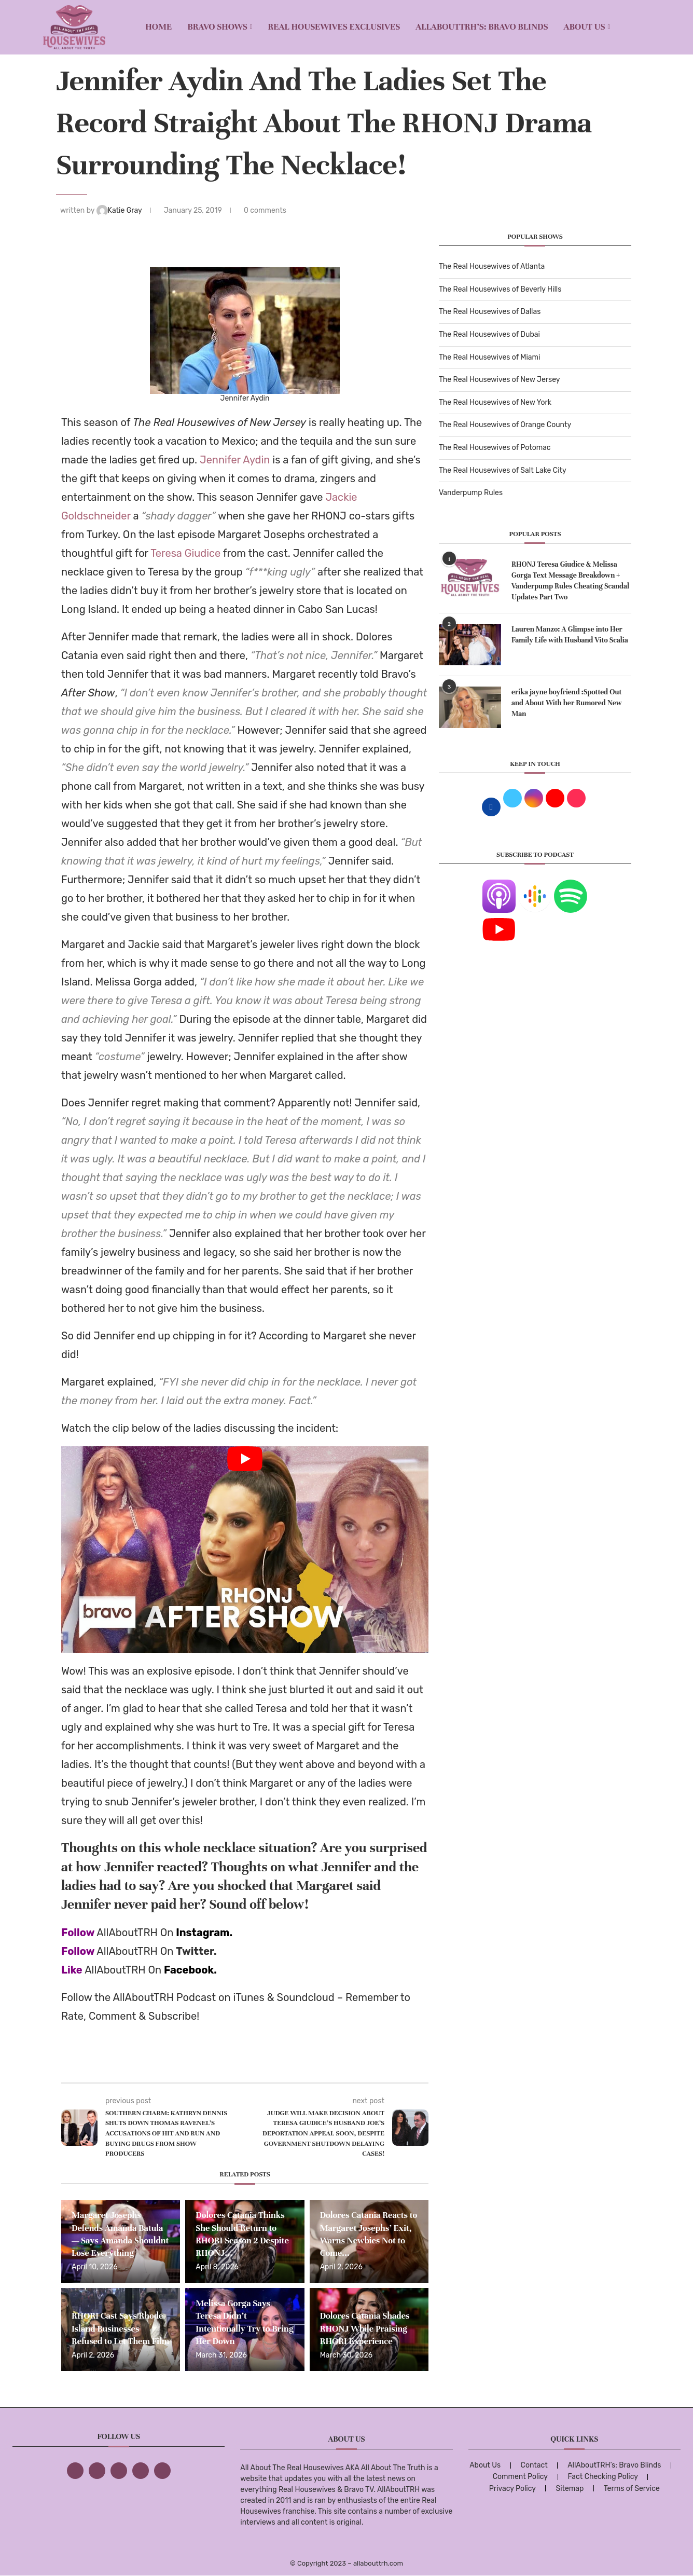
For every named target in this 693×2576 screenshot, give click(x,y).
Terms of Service (632, 2488)
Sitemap (570, 2488)
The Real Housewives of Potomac (495, 447)
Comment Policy (520, 2476)
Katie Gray (120, 210)
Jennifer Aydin (235, 460)
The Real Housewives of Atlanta (492, 266)
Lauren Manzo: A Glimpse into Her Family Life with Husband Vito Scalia (569, 635)
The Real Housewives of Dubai (489, 334)
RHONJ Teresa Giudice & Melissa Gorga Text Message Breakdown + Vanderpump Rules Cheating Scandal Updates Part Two (570, 580)
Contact (534, 2465)
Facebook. (190, 1970)
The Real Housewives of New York (495, 402)
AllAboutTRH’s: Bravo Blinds (481, 26)
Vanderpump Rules (471, 492)
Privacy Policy (512, 2488)
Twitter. (196, 1951)
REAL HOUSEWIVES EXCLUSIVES (334, 26)
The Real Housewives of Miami (489, 357)
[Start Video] (244, 1549)
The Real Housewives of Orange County (505, 424)
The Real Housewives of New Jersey (499, 379)
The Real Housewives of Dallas (489, 311)
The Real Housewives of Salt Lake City (502, 470)
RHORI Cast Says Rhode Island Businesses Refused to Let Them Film (120, 2328)
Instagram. (204, 1932)
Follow (77, 1932)
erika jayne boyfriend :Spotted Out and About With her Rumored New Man (566, 703)
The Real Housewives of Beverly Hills (500, 289)
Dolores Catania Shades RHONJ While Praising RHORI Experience (365, 2328)
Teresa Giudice (185, 553)
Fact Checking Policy (603, 2476)
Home (158, 26)
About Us (584, 26)
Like (71, 1970)
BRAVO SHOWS (217, 26)
